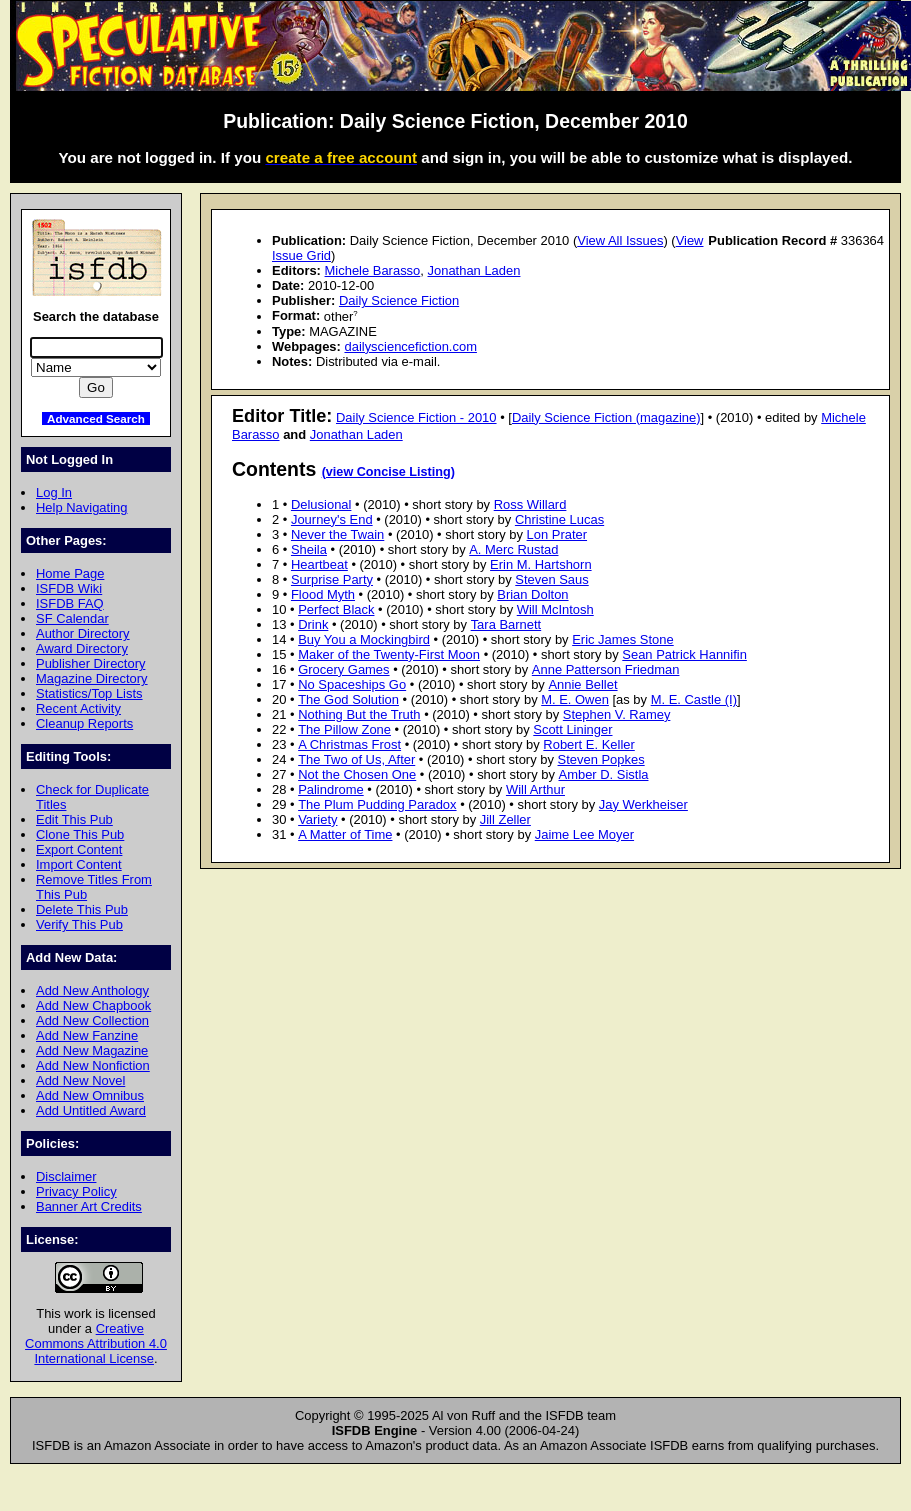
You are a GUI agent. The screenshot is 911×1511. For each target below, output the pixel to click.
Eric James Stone (623, 639)
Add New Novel (80, 1080)
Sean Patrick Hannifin (684, 654)
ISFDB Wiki (69, 588)
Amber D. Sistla (604, 774)
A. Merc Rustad (513, 549)
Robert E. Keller (588, 744)
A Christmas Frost (349, 744)
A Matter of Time (345, 834)
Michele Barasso (373, 270)
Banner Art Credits (89, 1206)
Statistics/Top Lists (89, 693)
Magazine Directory (92, 678)
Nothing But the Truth (359, 714)
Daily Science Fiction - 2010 (416, 417)
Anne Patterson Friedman (606, 669)
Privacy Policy (76, 1191)
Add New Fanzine (87, 1035)
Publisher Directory (90, 663)
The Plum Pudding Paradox (377, 804)
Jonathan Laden (474, 270)
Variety (317, 819)
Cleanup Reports (84, 723)
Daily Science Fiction (399, 300)
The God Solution (348, 699)
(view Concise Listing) (388, 472)
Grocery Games (343, 669)
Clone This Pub (80, 834)
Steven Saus (551, 579)
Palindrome (331, 789)
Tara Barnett (506, 624)
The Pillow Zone (344, 729)
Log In (54, 492)
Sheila (309, 549)
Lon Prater (557, 534)
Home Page (70, 573)
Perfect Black (336, 609)
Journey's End (332, 519)
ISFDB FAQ (70, 603)
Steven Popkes (601, 759)
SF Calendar (72, 618)
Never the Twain (337, 534)
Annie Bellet (582, 684)
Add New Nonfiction (93, 1065)
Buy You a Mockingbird (364, 639)
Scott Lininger (572, 729)
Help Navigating (81, 507)
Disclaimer (66, 1176)
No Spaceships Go (352, 684)
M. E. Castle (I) (694, 699)
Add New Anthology (92, 990)
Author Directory (83, 633)
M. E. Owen (575, 699)
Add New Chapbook (93, 1005)
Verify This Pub (79, 924)
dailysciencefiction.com (410, 346)
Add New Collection (92, 1020)
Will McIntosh (555, 609)
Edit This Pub (74, 819)
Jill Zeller (505, 819)
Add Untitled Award (91, 1110)
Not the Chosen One (357, 774)
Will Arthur (535, 789)
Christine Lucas (559, 519)
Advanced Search (96, 418)
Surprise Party (332, 579)
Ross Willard (530, 504)
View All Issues (620, 240)
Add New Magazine (92, 1050)
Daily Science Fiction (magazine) (606, 417)
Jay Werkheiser (643, 804)
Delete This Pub (82, 909)
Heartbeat (319, 564)
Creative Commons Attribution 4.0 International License (96, 1343)
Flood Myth (323, 594)
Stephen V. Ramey (617, 714)
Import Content (79, 864)
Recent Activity (78, 708)
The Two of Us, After (356, 759)
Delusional (321, 504)
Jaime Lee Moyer (584, 834)
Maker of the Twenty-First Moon (389, 654)
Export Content (79, 849)
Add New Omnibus (90, 1095)
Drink (313, 624)
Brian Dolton (532, 594)
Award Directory (82, 648)
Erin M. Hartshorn (541, 564)
